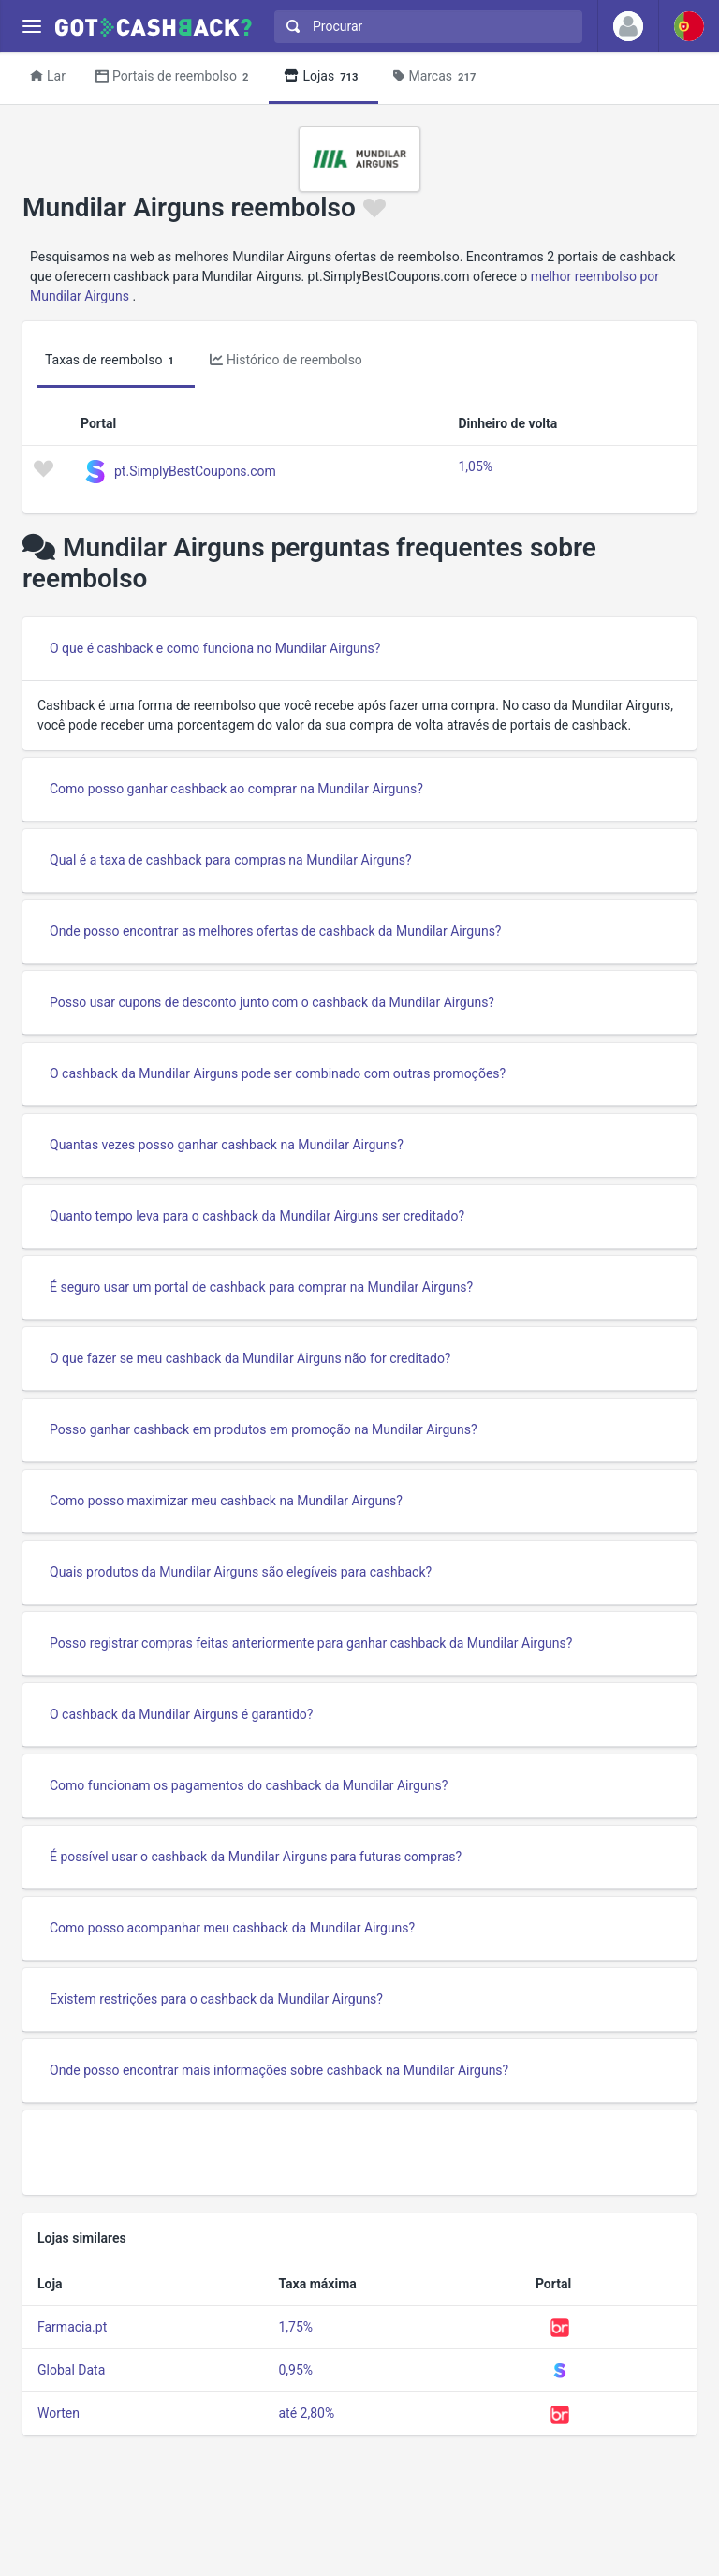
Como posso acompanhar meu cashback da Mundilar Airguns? (232, 1927)
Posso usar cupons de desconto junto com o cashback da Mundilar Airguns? (272, 1002)
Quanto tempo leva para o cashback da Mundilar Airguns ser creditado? (257, 1215)
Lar (48, 75)
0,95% (295, 2369)
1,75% (295, 2326)
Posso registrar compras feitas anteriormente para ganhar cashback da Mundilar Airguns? (311, 1643)
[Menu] (31, 26)
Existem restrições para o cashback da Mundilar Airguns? (216, 1998)
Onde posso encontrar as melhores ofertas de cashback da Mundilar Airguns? (275, 931)
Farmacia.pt (72, 2326)
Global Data (71, 2369)
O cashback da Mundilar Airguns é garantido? (181, 1714)
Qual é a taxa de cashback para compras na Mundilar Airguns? (231, 859)
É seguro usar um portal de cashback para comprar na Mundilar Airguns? (261, 1287)
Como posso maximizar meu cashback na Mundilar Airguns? (226, 1500)
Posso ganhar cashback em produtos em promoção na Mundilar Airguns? (263, 1429)
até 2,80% (306, 2413)
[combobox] (424, 26)
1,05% (475, 466)
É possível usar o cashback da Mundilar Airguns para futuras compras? (256, 1856)
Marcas (437, 77)
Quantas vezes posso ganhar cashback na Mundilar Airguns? (227, 1144)
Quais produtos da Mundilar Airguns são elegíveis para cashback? (241, 1571)
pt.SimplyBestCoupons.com (195, 470)
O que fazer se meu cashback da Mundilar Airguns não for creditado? (250, 1358)
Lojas (323, 77)
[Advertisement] (359, 2152)
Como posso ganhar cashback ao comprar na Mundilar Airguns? (236, 788)
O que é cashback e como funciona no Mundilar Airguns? (215, 648)
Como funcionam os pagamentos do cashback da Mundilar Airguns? (249, 1785)
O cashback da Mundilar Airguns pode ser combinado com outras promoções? (278, 1073)
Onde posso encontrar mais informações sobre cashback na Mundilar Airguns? (279, 2070)
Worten (58, 2413)
